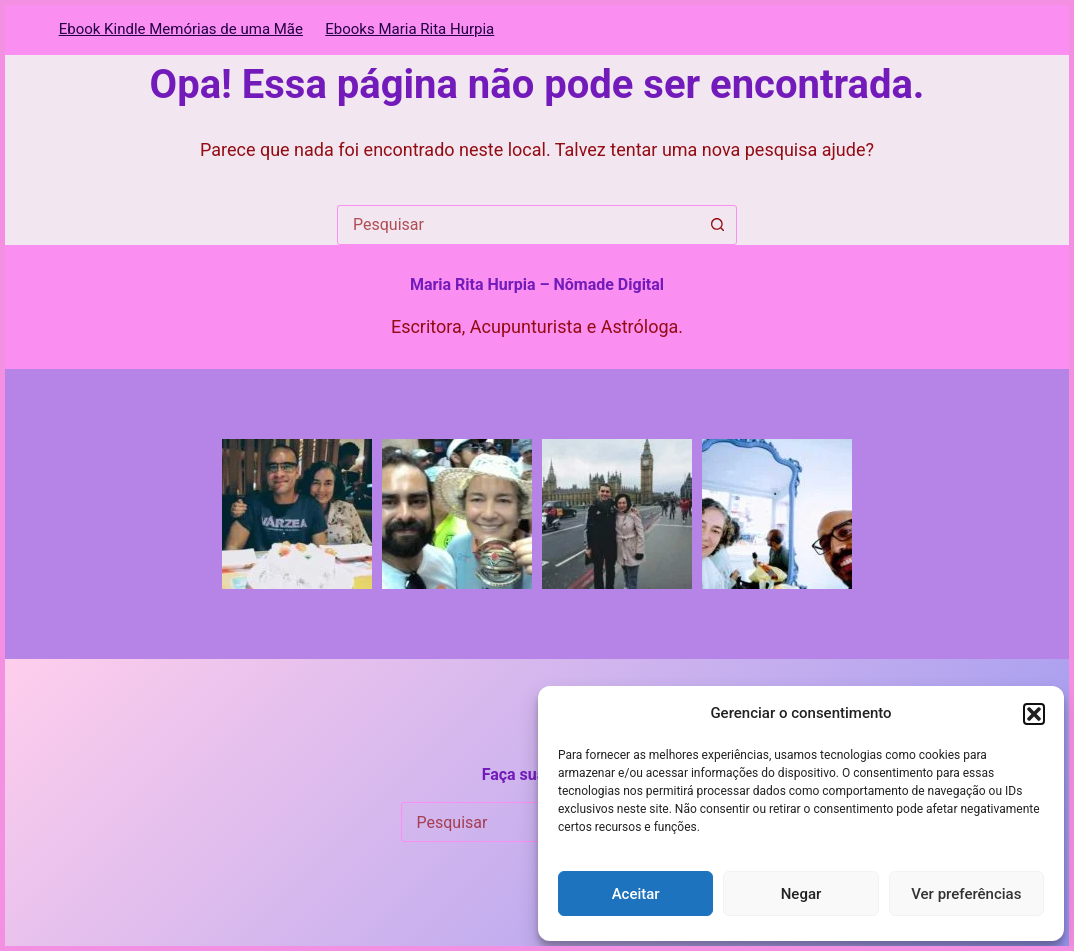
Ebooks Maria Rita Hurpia (409, 29)
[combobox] (518, 225)
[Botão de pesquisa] (717, 225)
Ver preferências (966, 894)
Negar (801, 894)
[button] (1034, 714)
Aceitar (636, 894)
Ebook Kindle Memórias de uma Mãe (181, 29)
